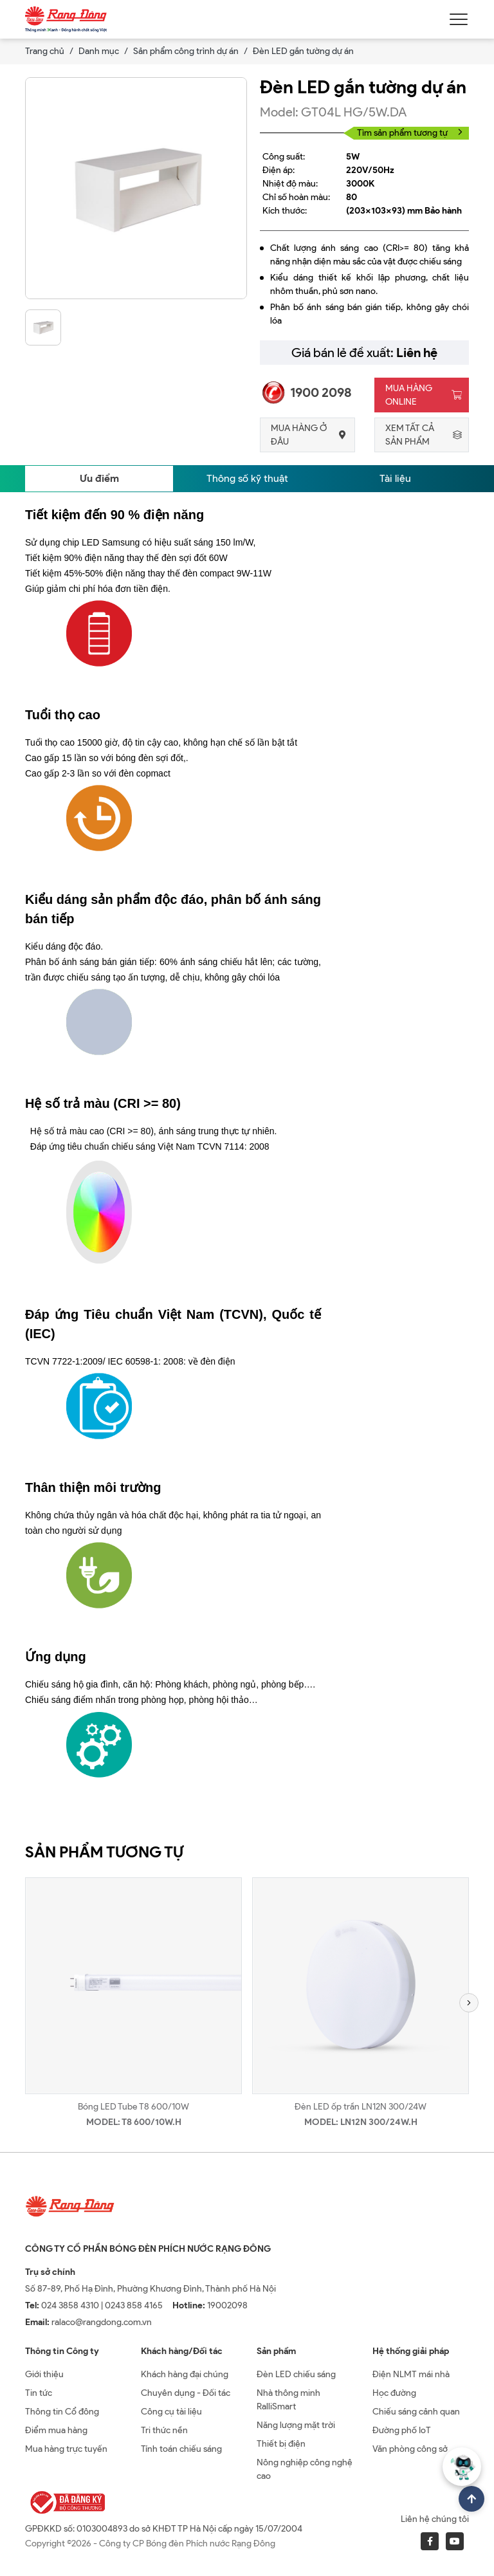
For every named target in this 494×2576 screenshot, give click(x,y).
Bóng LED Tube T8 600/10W (133, 2106)
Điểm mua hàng (56, 2430)
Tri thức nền (164, 2430)
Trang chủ (44, 51)
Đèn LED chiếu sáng (296, 2374)
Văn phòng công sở (410, 2448)
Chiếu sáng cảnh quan (416, 2411)
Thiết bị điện (281, 2443)
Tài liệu (395, 478)
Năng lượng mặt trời (296, 2425)
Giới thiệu (44, 2374)
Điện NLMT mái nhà (411, 2374)
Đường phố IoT (401, 2430)
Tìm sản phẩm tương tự (409, 132)
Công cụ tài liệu (171, 2411)
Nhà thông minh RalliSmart (288, 2399)
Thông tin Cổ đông (62, 2411)
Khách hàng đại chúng (184, 2374)
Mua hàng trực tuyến (66, 2448)
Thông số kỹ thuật (247, 478)
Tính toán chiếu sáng (181, 2448)
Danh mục (98, 51)
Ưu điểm (99, 478)
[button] (469, 2002)
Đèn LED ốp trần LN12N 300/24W (360, 2106)
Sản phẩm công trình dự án (186, 51)
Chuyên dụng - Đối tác (185, 2392)
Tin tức (38, 2392)
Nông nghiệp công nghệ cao (304, 2469)
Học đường (394, 2392)
